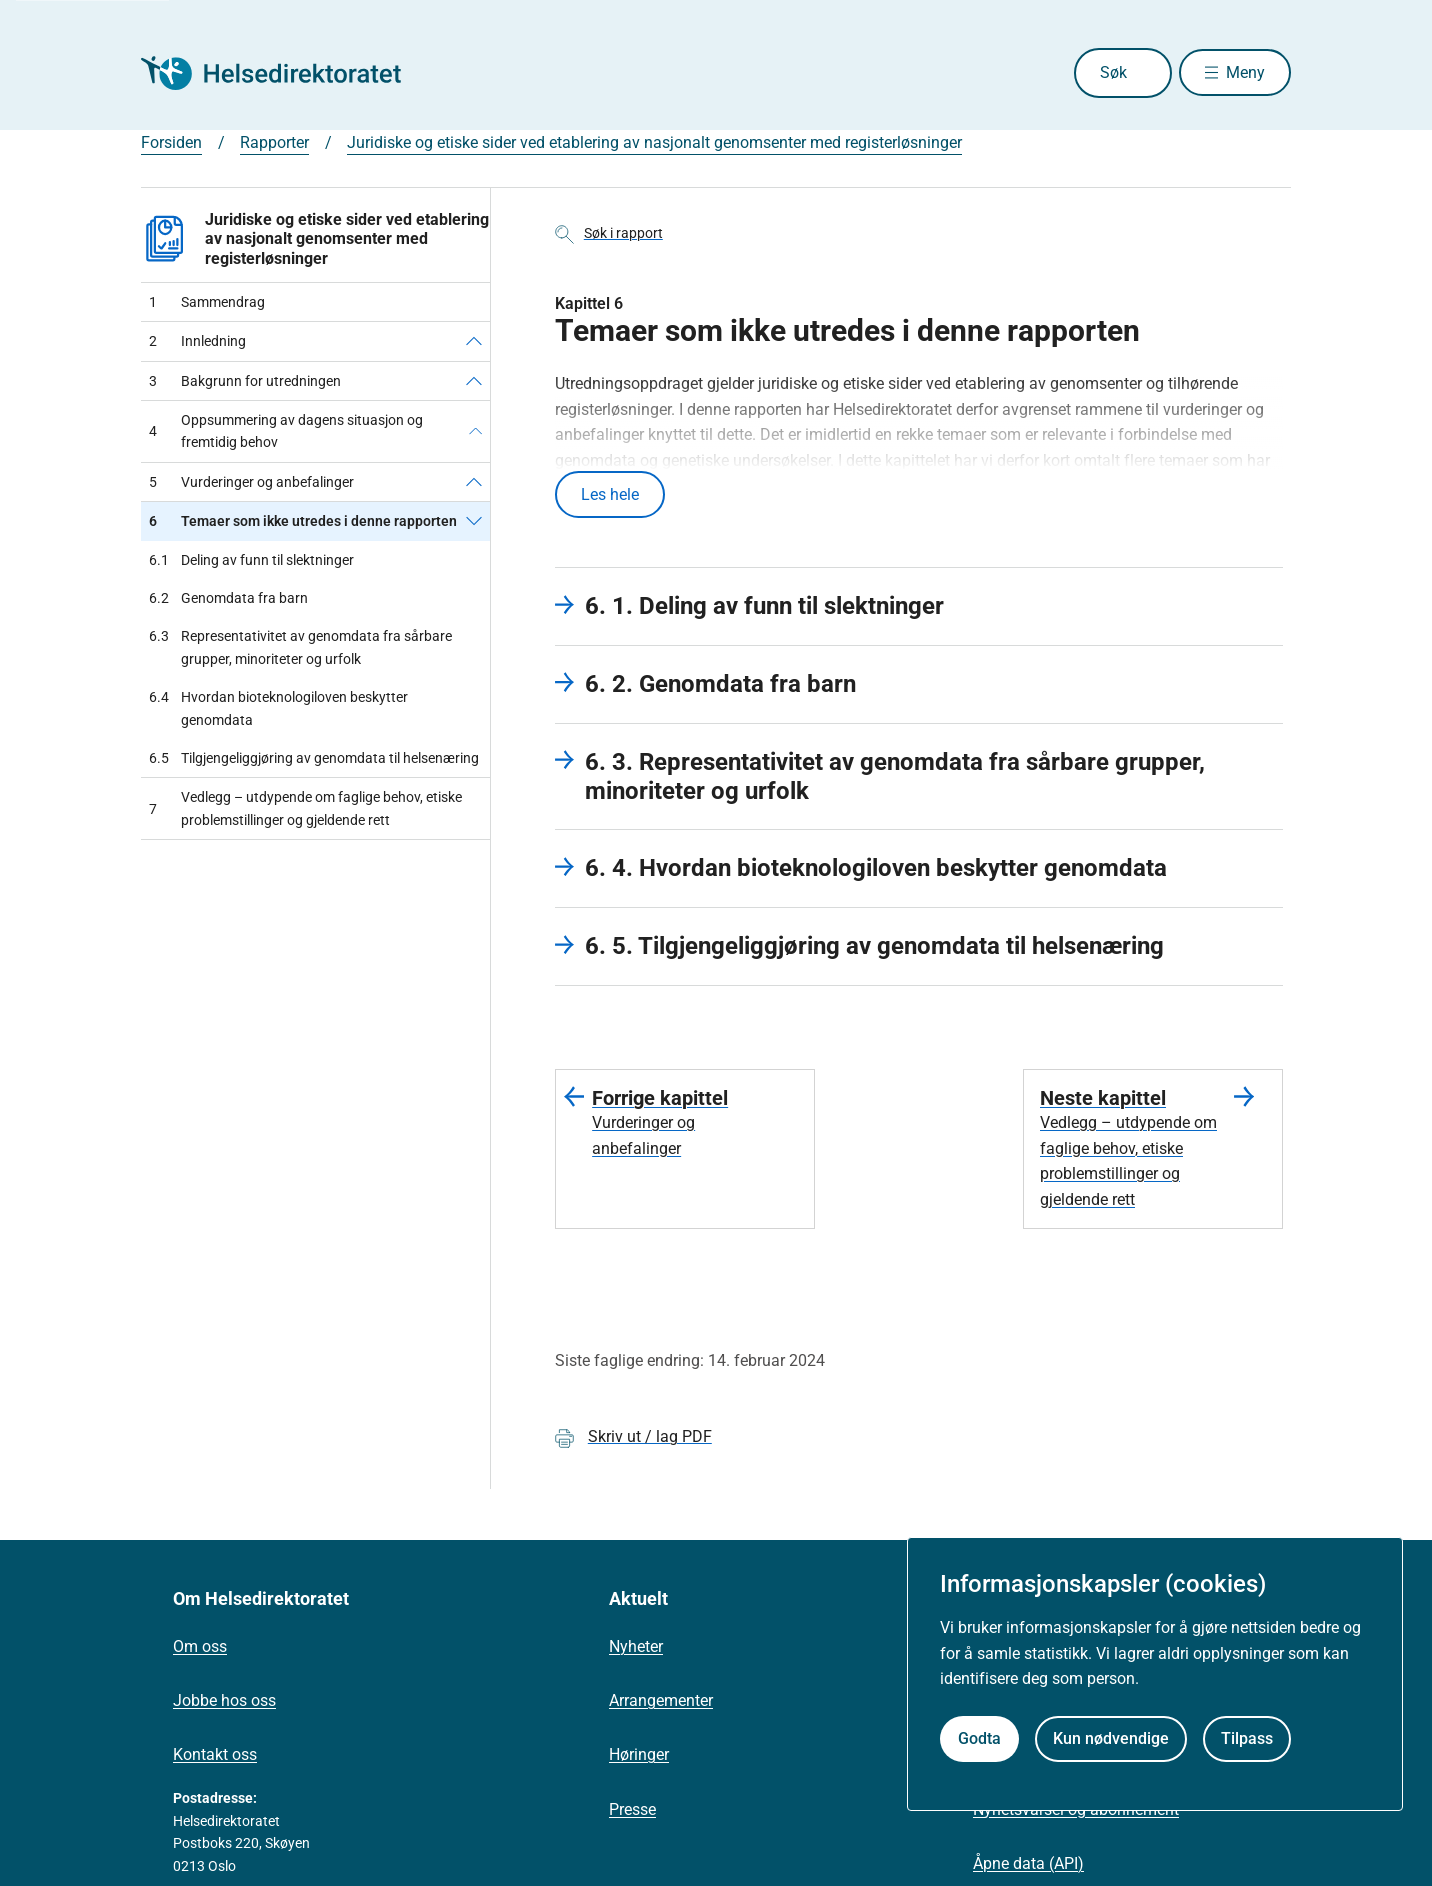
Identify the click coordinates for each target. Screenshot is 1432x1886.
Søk (1098, 72)
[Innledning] (474, 341)
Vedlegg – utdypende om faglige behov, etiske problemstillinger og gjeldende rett (305, 808)
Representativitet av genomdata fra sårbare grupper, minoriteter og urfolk (300, 647)
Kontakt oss (215, 1757)
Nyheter (636, 1649)
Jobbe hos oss (224, 1703)
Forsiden (171, 142)
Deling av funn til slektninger (251, 560)
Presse (632, 1811)
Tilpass (1247, 1738)
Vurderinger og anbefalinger (251, 482)
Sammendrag (207, 302)
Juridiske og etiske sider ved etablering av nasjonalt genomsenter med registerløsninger (654, 142)
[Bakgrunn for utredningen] (474, 381)
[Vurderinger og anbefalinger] (474, 482)
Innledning (197, 341)
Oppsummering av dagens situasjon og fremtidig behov (286, 431)
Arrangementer (661, 1703)
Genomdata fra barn (228, 598)
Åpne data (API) (1028, 1865)
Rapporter (274, 142)
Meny (1245, 72)
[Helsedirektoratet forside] (285, 73)
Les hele (610, 495)
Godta (979, 1738)
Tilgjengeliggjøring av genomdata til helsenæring (314, 758)
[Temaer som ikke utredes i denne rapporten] (474, 521)
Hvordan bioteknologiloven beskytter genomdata (278, 708)
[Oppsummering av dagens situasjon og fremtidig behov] (475, 431)
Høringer (639, 1757)
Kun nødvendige (1111, 1738)
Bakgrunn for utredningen (245, 381)
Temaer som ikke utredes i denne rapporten (303, 521)
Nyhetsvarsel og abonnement (1076, 1811)
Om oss (200, 1649)
